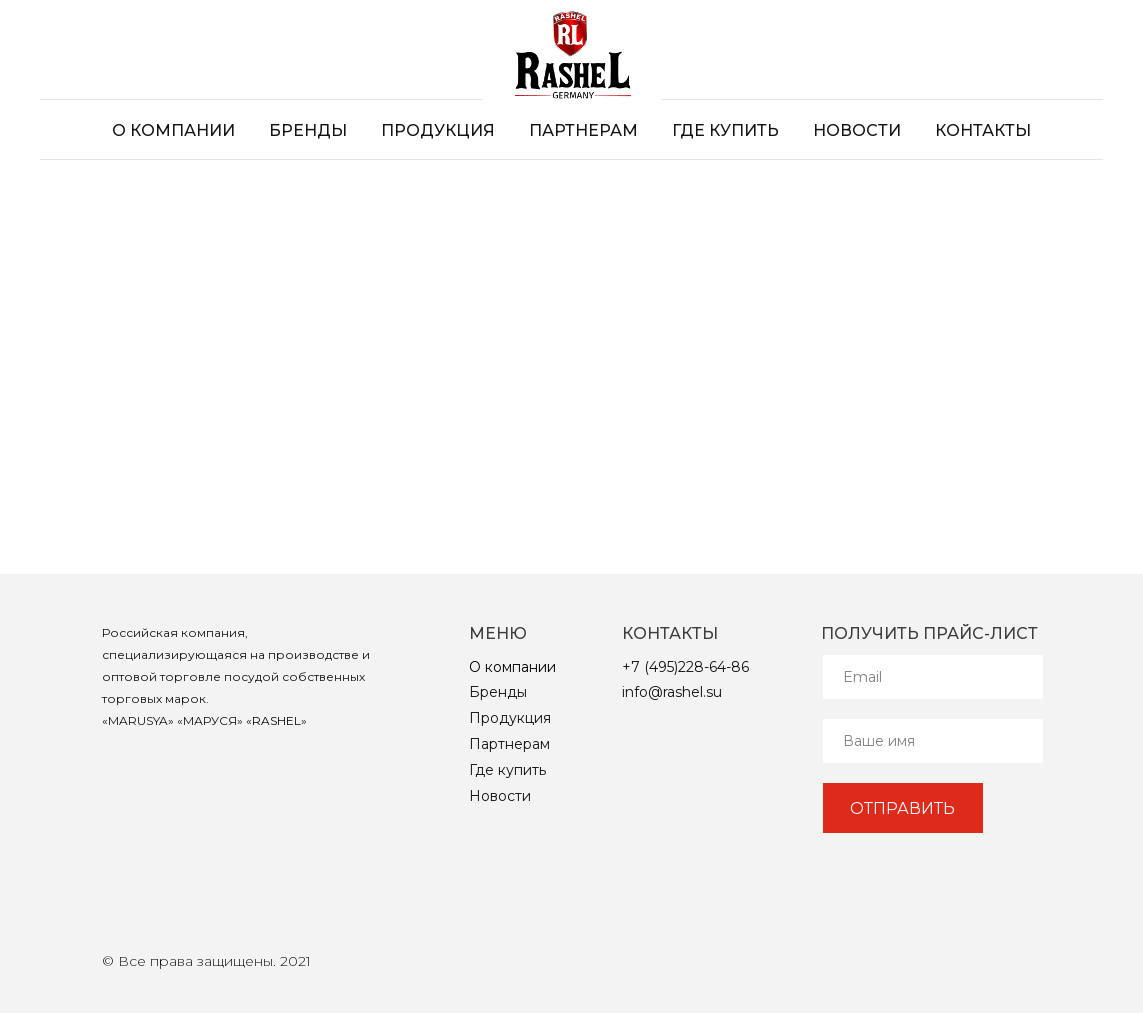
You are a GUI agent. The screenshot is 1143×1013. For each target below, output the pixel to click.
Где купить (725, 130)
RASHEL (276, 720)
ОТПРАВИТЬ (902, 808)
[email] (933, 677)
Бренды (308, 130)
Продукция (438, 130)
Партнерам (583, 130)
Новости (857, 130)
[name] (933, 741)
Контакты (983, 130)
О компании (173, 130)
